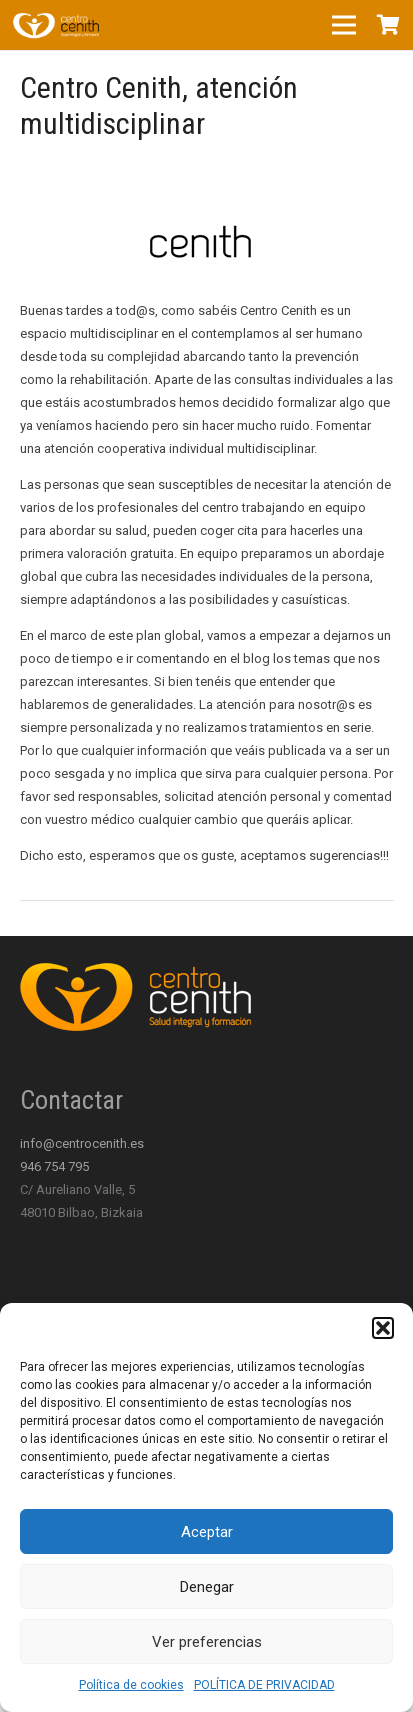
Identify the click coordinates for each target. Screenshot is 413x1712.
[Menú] (344, 25)
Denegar (207, 1587)
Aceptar (207, 1532)
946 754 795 (54, 1166)
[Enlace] (56, 25)
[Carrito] (388, 25)
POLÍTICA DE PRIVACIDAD (264, 1685)
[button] (383, 1328)
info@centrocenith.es (82, 1143)
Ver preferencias (207, 1642)
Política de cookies (131, 1685)
